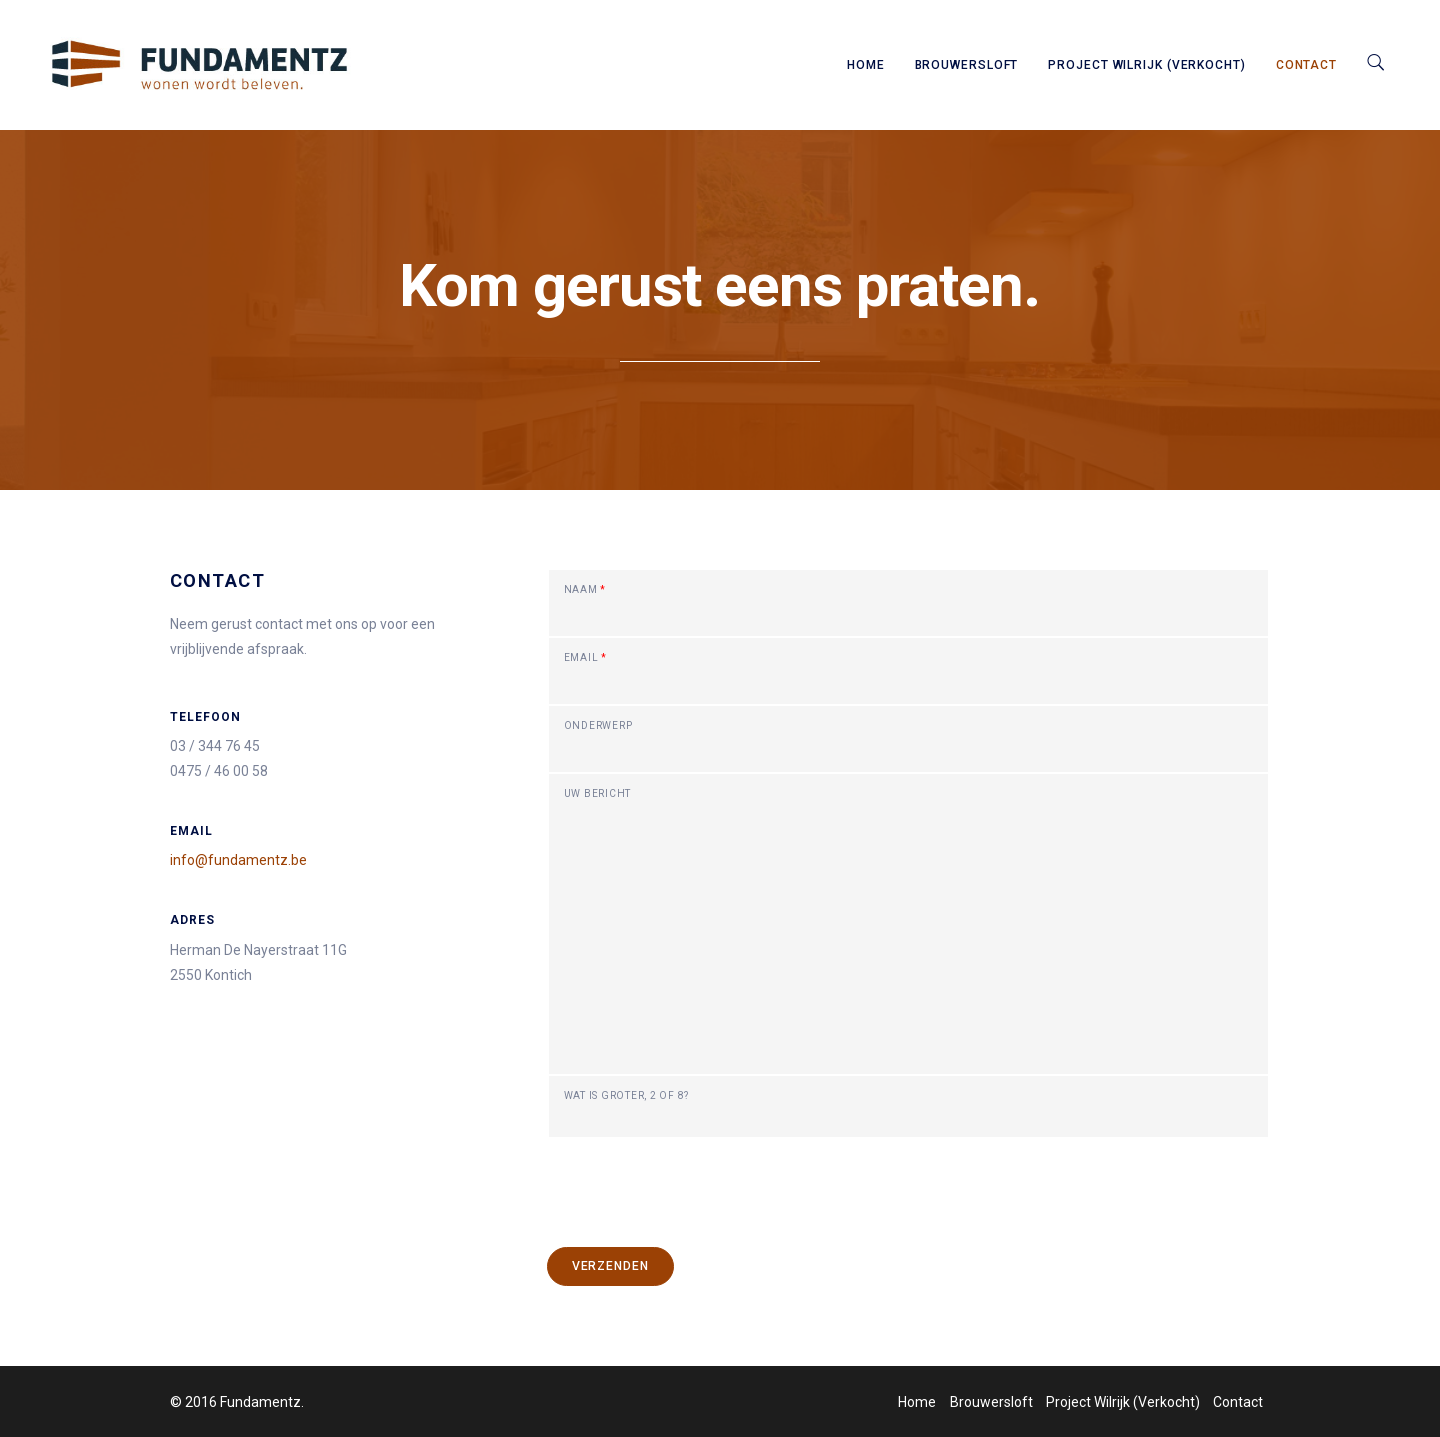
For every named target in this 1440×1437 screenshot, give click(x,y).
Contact (1306, 65)
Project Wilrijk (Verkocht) (1146, 65)
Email (585, 658)
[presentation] (700, 1178)
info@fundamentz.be (238, 860)
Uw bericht (598, 794)
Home (866, 65)
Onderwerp (598, 726)
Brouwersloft (967, 65)
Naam (585, 590)
